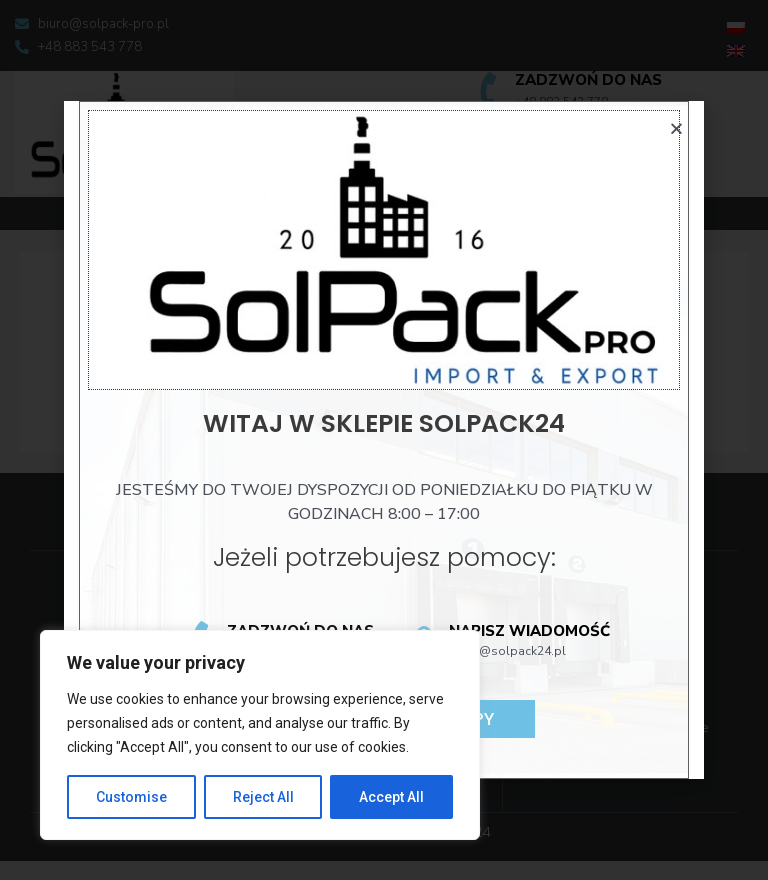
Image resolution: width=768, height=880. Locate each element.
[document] (384, 440)
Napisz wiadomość (529, 631)
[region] (260, 735)
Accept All (391, 797)
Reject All (263, 797)
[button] (676, 128)
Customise (131, 797)
